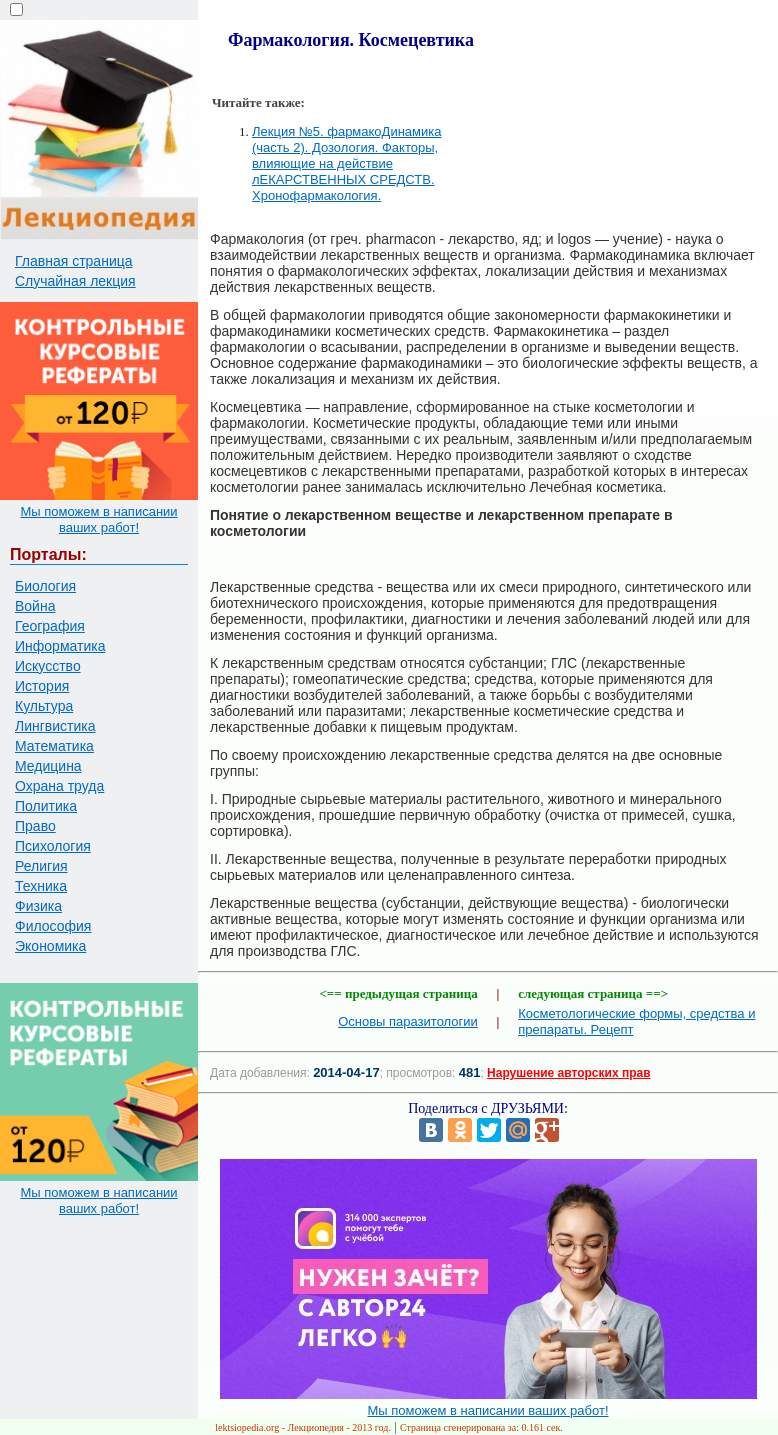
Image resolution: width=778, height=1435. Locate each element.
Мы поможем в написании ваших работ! (98, 519)
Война (35, 606)
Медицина (48, 766)
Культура (44, 706)
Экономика (50, 946)
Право (35, 826)
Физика (38, 906)
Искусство (48, 666)
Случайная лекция (75, 281)
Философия (53, 926)
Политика (46, 806)
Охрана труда (59, 786)
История (42, 686)
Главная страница (74, 261)
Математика (54, 746)
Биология (45, 586)
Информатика (60, 646)
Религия (41, 866)
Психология (53, 846)
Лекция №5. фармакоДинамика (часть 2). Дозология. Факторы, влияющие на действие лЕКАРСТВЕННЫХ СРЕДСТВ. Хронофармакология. (346, 163)
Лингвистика (55, 726)
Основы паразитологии (408, 1021)
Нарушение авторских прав (568, 1073)
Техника (41, 886)
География (50, 626)
